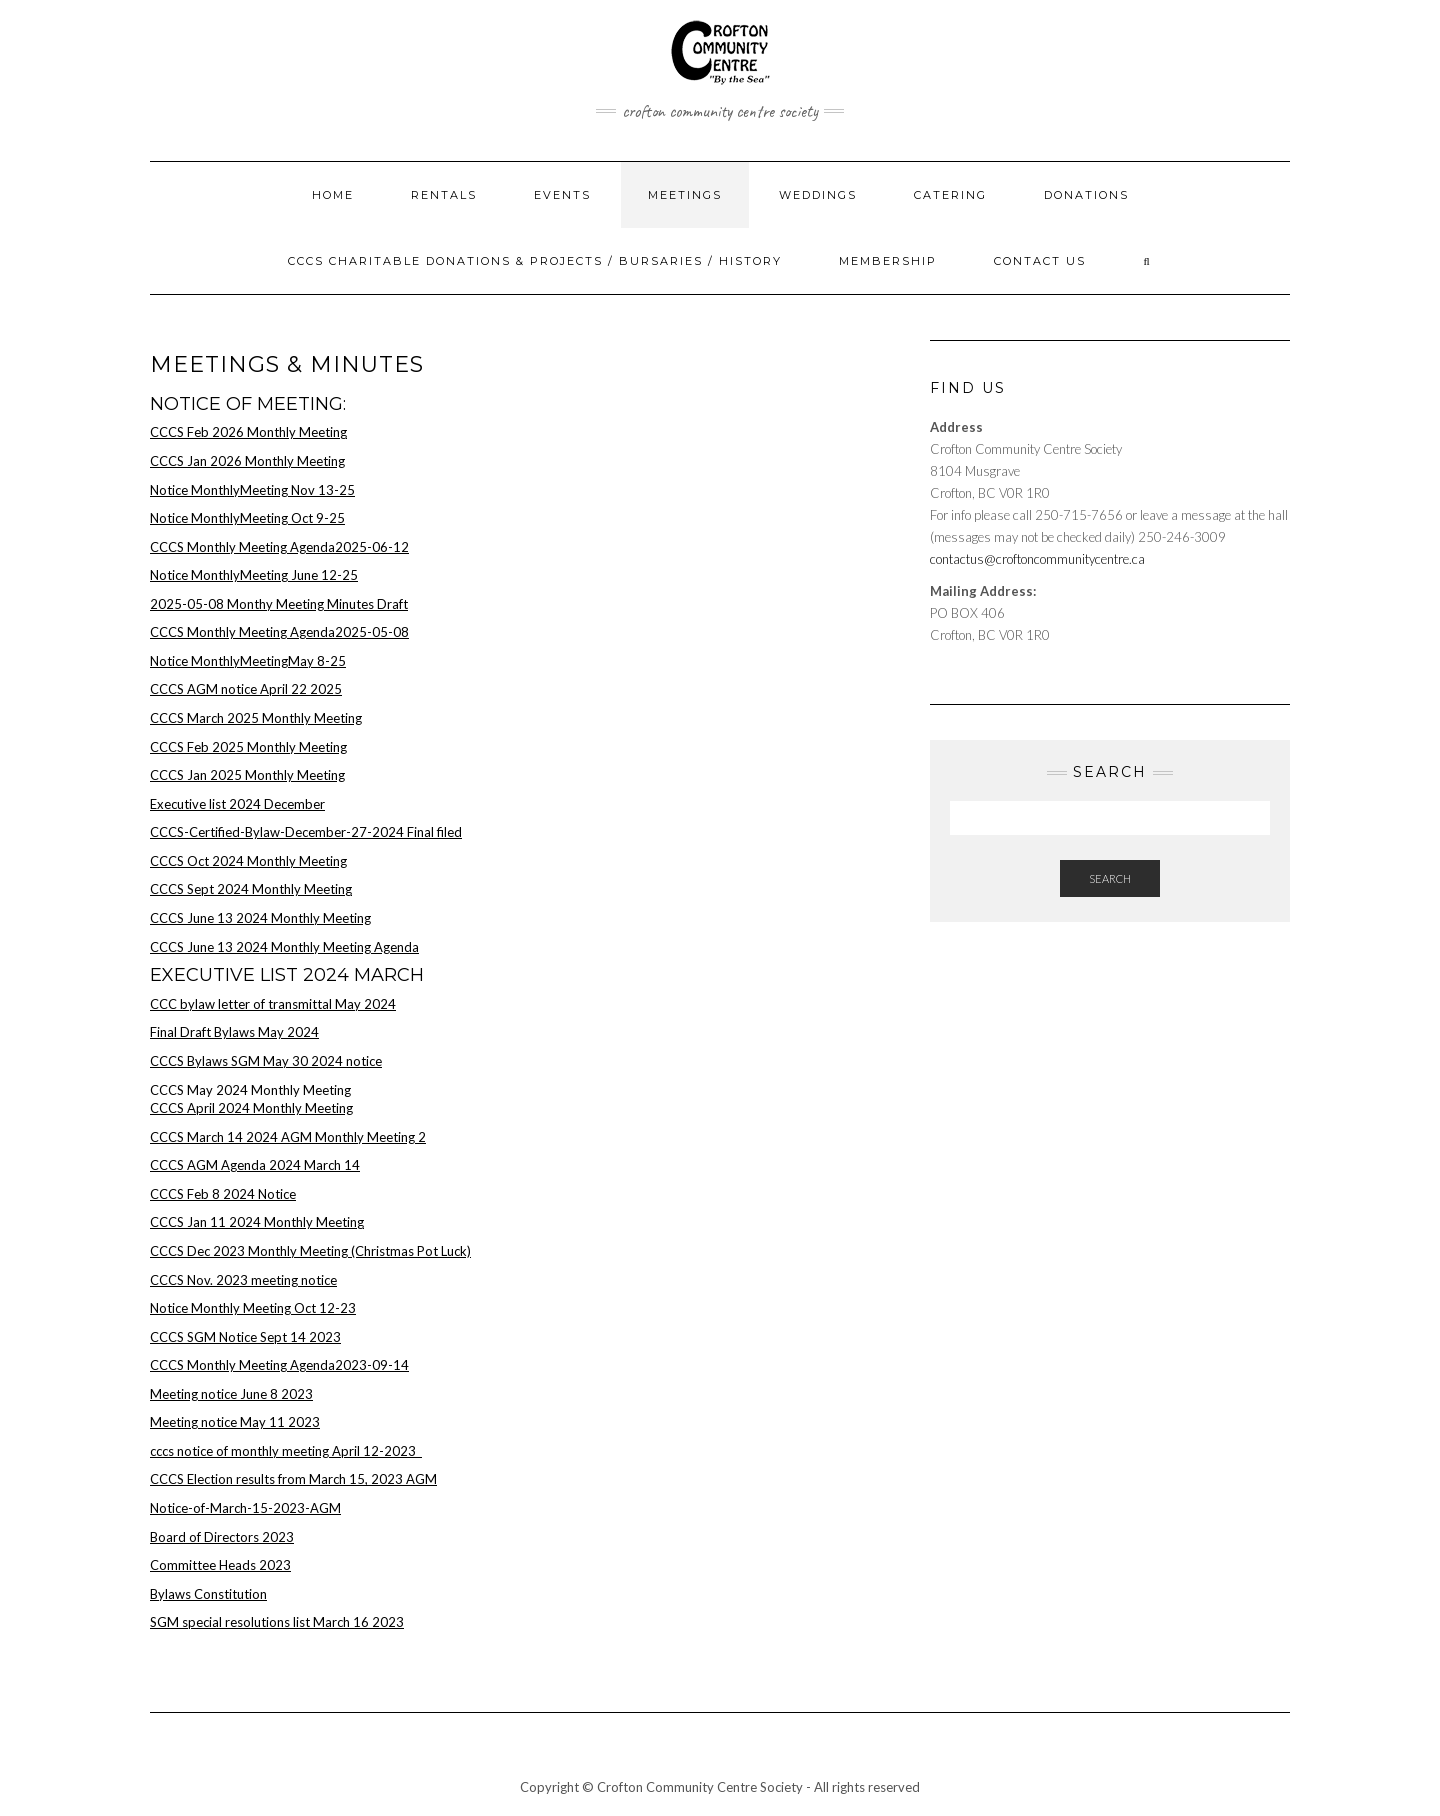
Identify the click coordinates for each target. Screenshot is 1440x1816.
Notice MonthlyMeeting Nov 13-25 (252, 490)
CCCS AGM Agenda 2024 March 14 (255, 1165)
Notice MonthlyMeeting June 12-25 (254, 575)
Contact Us (1040, 261)
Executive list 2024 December (237, 804)
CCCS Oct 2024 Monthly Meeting (248, 861)
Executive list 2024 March (287, 975)
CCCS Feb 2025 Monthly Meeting (248, 747)
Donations (1086, 195)
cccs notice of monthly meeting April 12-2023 (286, 1451)
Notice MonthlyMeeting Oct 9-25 (247, 518)
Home (333, 195)
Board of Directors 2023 (222, 1537)
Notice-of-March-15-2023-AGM (245, 1508)
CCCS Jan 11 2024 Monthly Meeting (257, 1222)
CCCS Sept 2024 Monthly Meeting (251, 889)
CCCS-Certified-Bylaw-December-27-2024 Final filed (306, 832)
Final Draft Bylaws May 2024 (234, 1032)
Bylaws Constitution (208, 1594)
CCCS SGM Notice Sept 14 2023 (245, 1337)
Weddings (818, 195)
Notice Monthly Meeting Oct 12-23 (253, 1308)
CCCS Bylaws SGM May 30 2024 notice (266, 1061)
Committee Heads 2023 (220, 1565)
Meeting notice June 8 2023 (231, 1394)
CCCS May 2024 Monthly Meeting (250, 1090)
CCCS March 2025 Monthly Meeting (256, 718)
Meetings (685, 195)
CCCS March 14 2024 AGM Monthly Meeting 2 (288, 1137)
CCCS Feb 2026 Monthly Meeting (248, 432)
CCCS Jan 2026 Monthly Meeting (247, 461)
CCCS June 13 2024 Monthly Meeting (260, 918)
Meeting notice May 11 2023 (235, 1422)
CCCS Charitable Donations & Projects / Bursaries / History (535, 261)
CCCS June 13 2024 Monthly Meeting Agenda (284, 947)
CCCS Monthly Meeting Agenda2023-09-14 (279, 1365)
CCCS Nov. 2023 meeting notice (243, 1280)
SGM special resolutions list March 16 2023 (277, 1622)
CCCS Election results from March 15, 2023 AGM (293, 1479)
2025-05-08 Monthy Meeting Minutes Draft (279, 604)
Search (1110, 878)
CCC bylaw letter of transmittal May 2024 (273, 1004)
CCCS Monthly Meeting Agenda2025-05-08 (279, 632)
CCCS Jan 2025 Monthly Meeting (247, 775)
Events (562, 195)
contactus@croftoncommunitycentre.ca (1037, 559)
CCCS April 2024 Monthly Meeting (251, 1108)
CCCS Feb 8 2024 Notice (223, 1194)
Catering (950, 195)
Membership (888, 261)
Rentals (444, 195)
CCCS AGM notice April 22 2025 (246, 689)
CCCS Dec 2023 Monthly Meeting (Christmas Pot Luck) (310, 1251)
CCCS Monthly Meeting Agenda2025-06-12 (279, 547)
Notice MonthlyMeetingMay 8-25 (248, 661)
